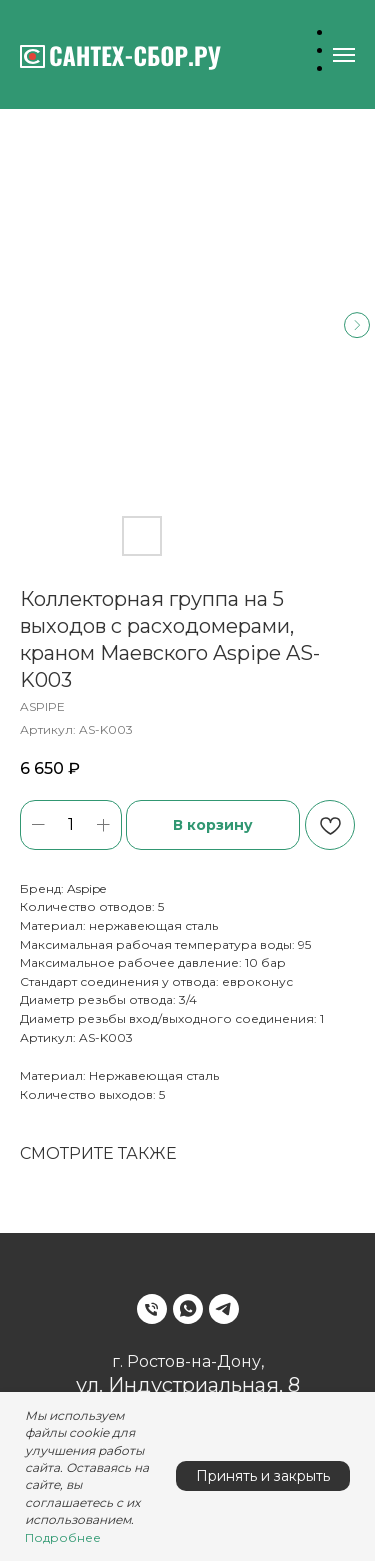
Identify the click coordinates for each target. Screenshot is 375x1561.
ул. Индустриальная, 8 (188, 1385)
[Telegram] (224, 1309)
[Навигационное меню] (344, 55)
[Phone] (152, 1309)
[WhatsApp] (188, 1309)
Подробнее (63, 1537)
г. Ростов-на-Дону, (188, 1361)
